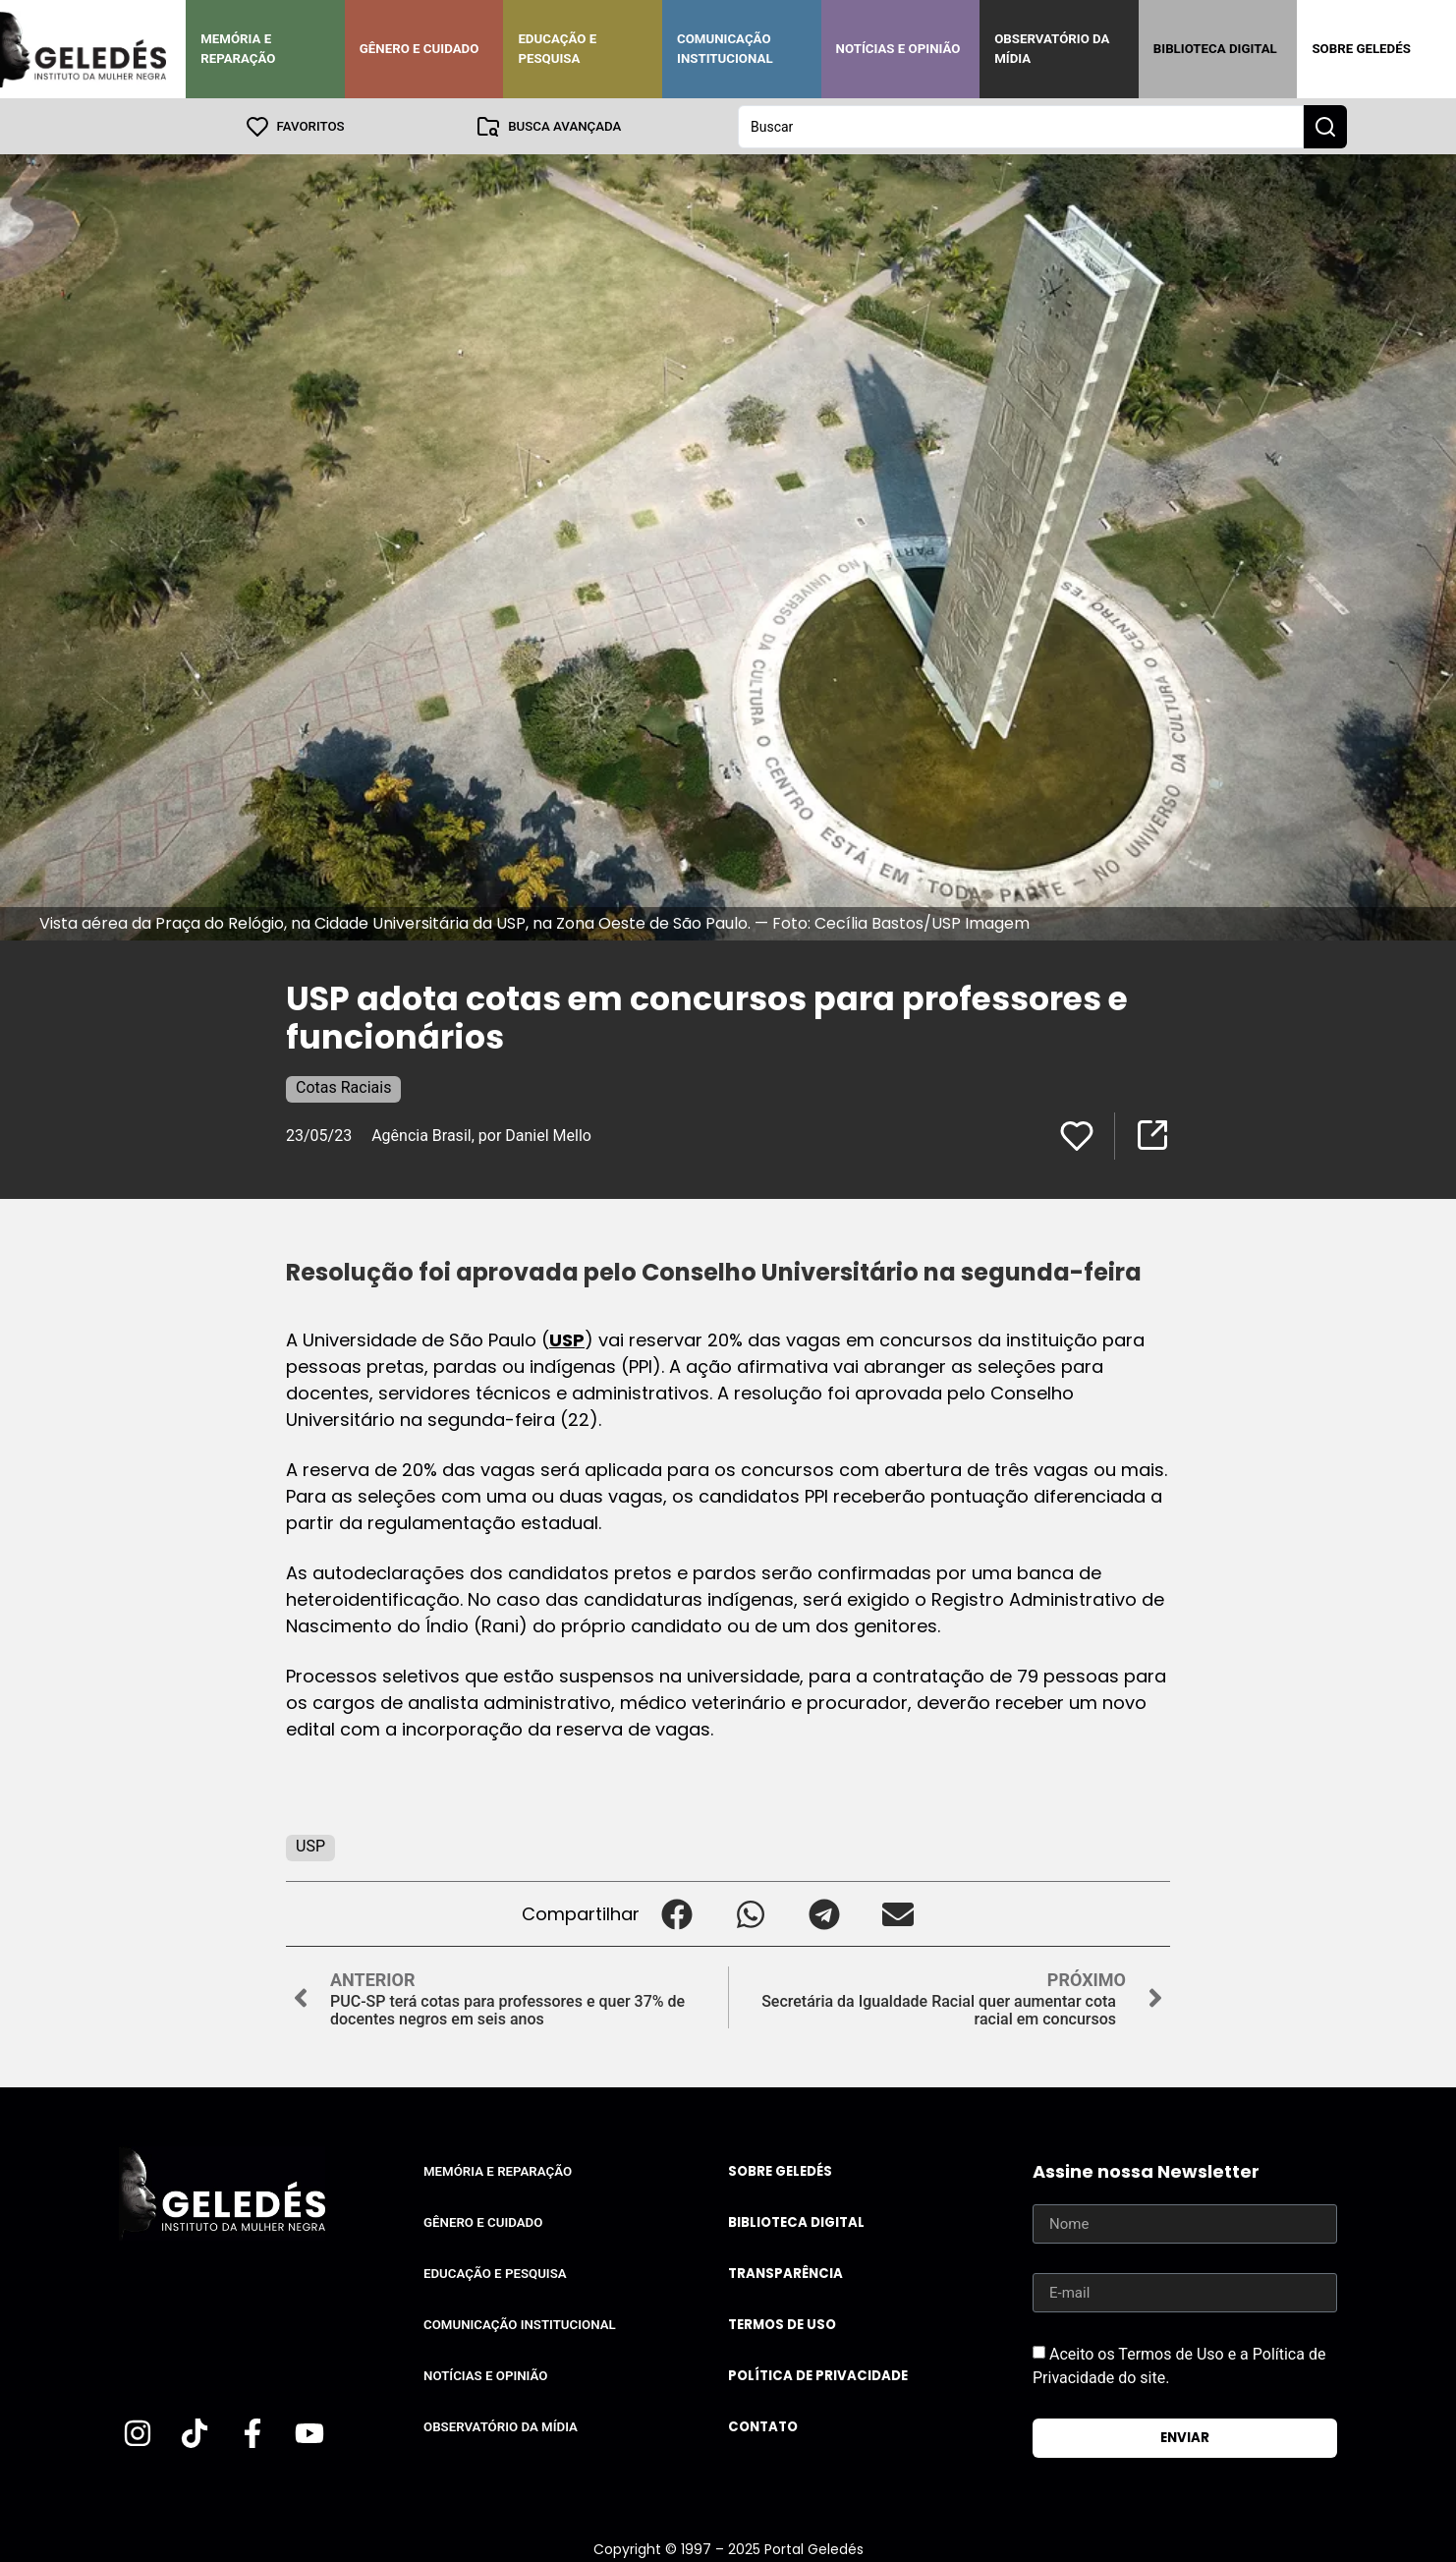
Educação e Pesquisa (557, 48)
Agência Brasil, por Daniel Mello (481, 1134)
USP (567, 1339)
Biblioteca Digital (1215, 48)
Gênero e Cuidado (419, 48)
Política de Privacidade (818, 2374)
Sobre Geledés (1361, 48)
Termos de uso (782, 2323)
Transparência (785, 2272)
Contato (763, 2426)
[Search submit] (1325, 125)
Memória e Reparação (237, 48)
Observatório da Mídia (1051, 48)
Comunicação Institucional (725, 48)
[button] (676, 1913)
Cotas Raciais (343, 1086)
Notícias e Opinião (898, 48)
